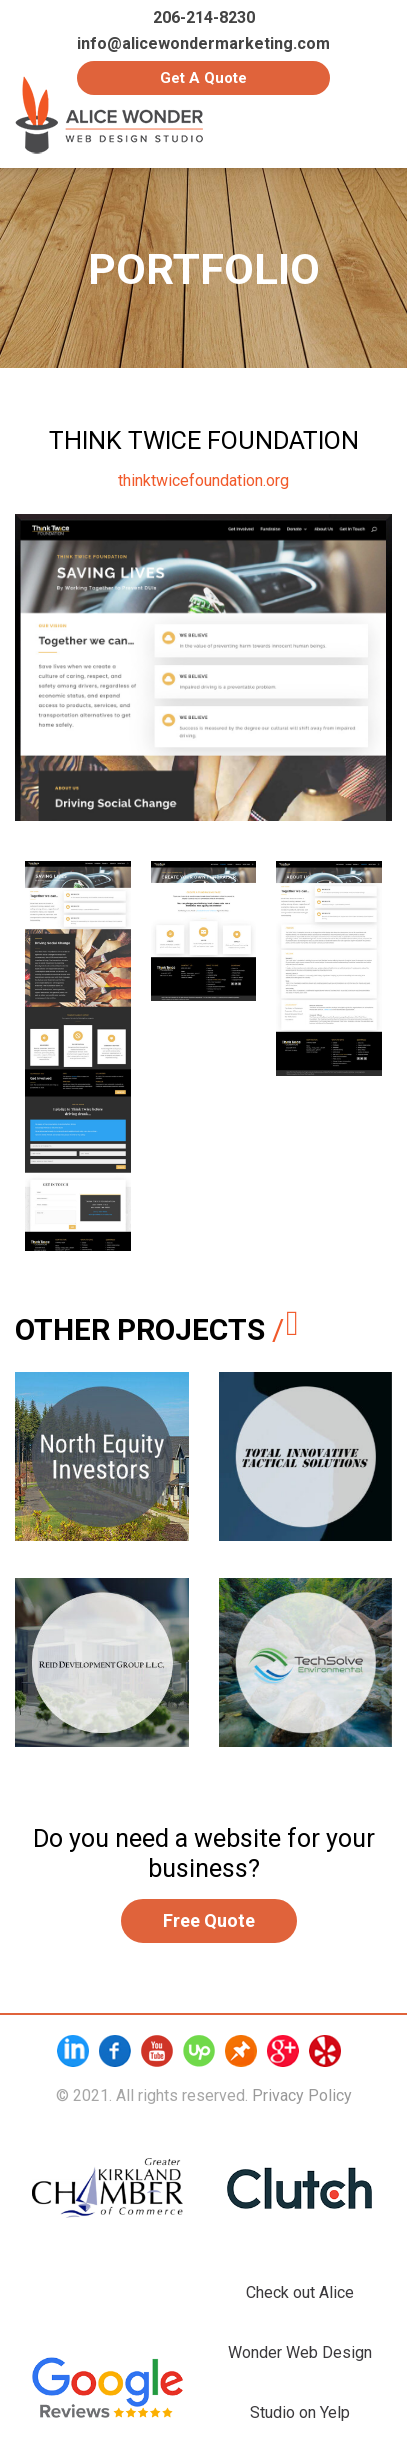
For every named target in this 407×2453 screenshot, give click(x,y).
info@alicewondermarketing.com (203, 43)
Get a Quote (203, 78)
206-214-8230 (204, 18)
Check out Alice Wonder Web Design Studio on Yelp (300, 2352)
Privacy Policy (302, 2095)
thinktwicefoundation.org (203, 480)
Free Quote (209, 1920)
